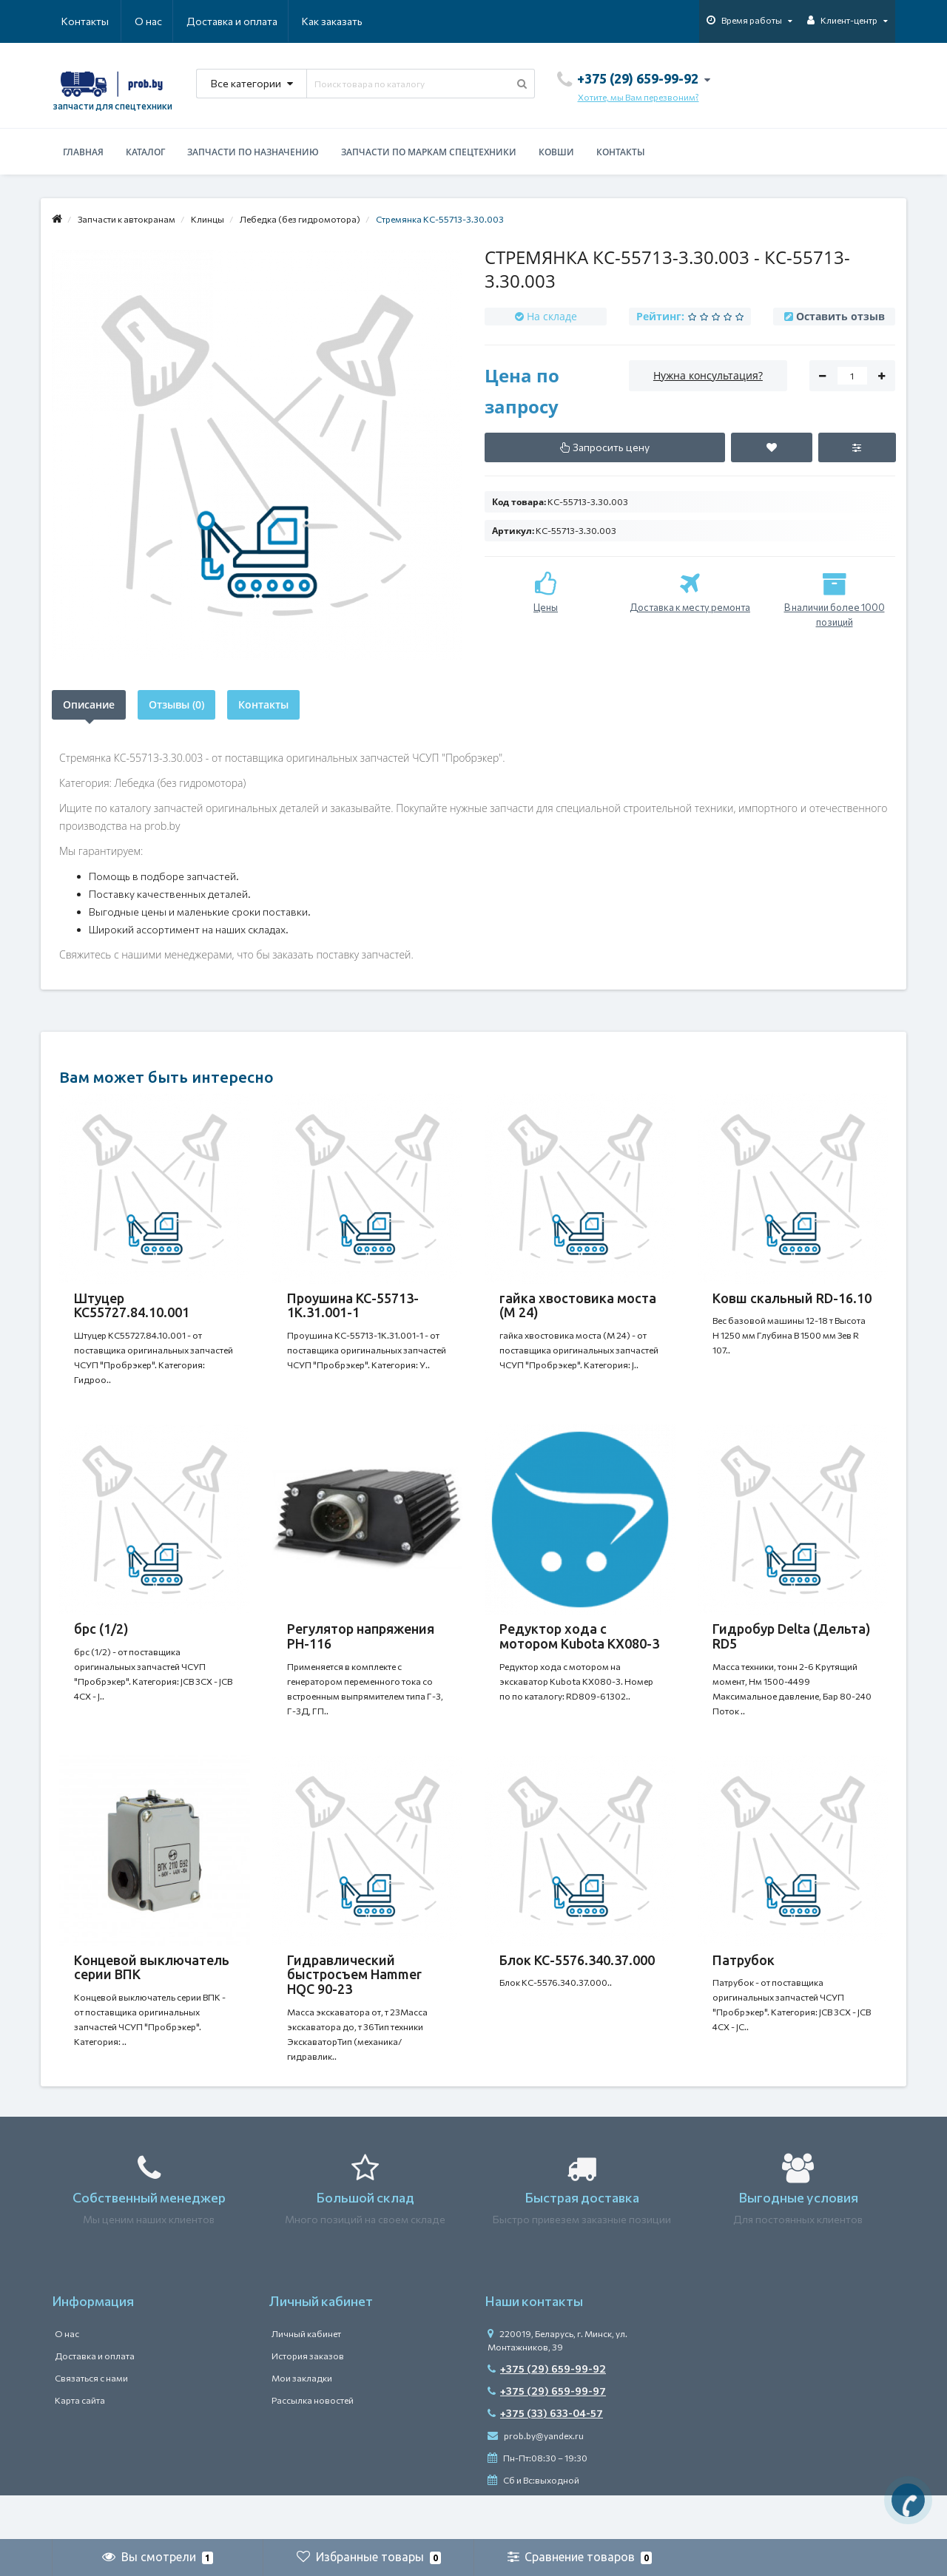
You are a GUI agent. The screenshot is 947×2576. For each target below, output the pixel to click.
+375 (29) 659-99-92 (547, 2413)
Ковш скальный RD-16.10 (792, 1298)
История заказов (308, 2400)
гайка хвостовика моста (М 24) (577, 1305)
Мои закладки (302, 2422)
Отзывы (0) (176, 704)
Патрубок (743, 1989)
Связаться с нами (91, 2422)
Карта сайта (80, 2444)
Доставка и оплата (160, 21)
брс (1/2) (101, 1643)
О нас (75, 21)
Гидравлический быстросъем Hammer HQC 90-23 (354, 2004)
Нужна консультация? (708, 375)
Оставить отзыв (840, 316)
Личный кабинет (306, 2378)
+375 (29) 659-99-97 (547, 2435)
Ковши (556, 152)
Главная (83, 152)
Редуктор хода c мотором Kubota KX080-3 (579, 1651)
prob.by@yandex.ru (536, 2480)
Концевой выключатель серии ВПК (151, 1997)
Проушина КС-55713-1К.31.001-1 (353, 1305)
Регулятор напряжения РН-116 (360, 1651)
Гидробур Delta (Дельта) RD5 (791, 1651)
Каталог (145, 152)
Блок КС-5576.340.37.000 (577, 1989)
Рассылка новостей (313, 2444)
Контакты (341, 21)
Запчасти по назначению (253, 152)
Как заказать (262, 21)
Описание (89, 704)
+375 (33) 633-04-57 (545, 2457)
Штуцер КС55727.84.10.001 (131, 1305)
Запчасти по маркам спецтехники (428, 152)
